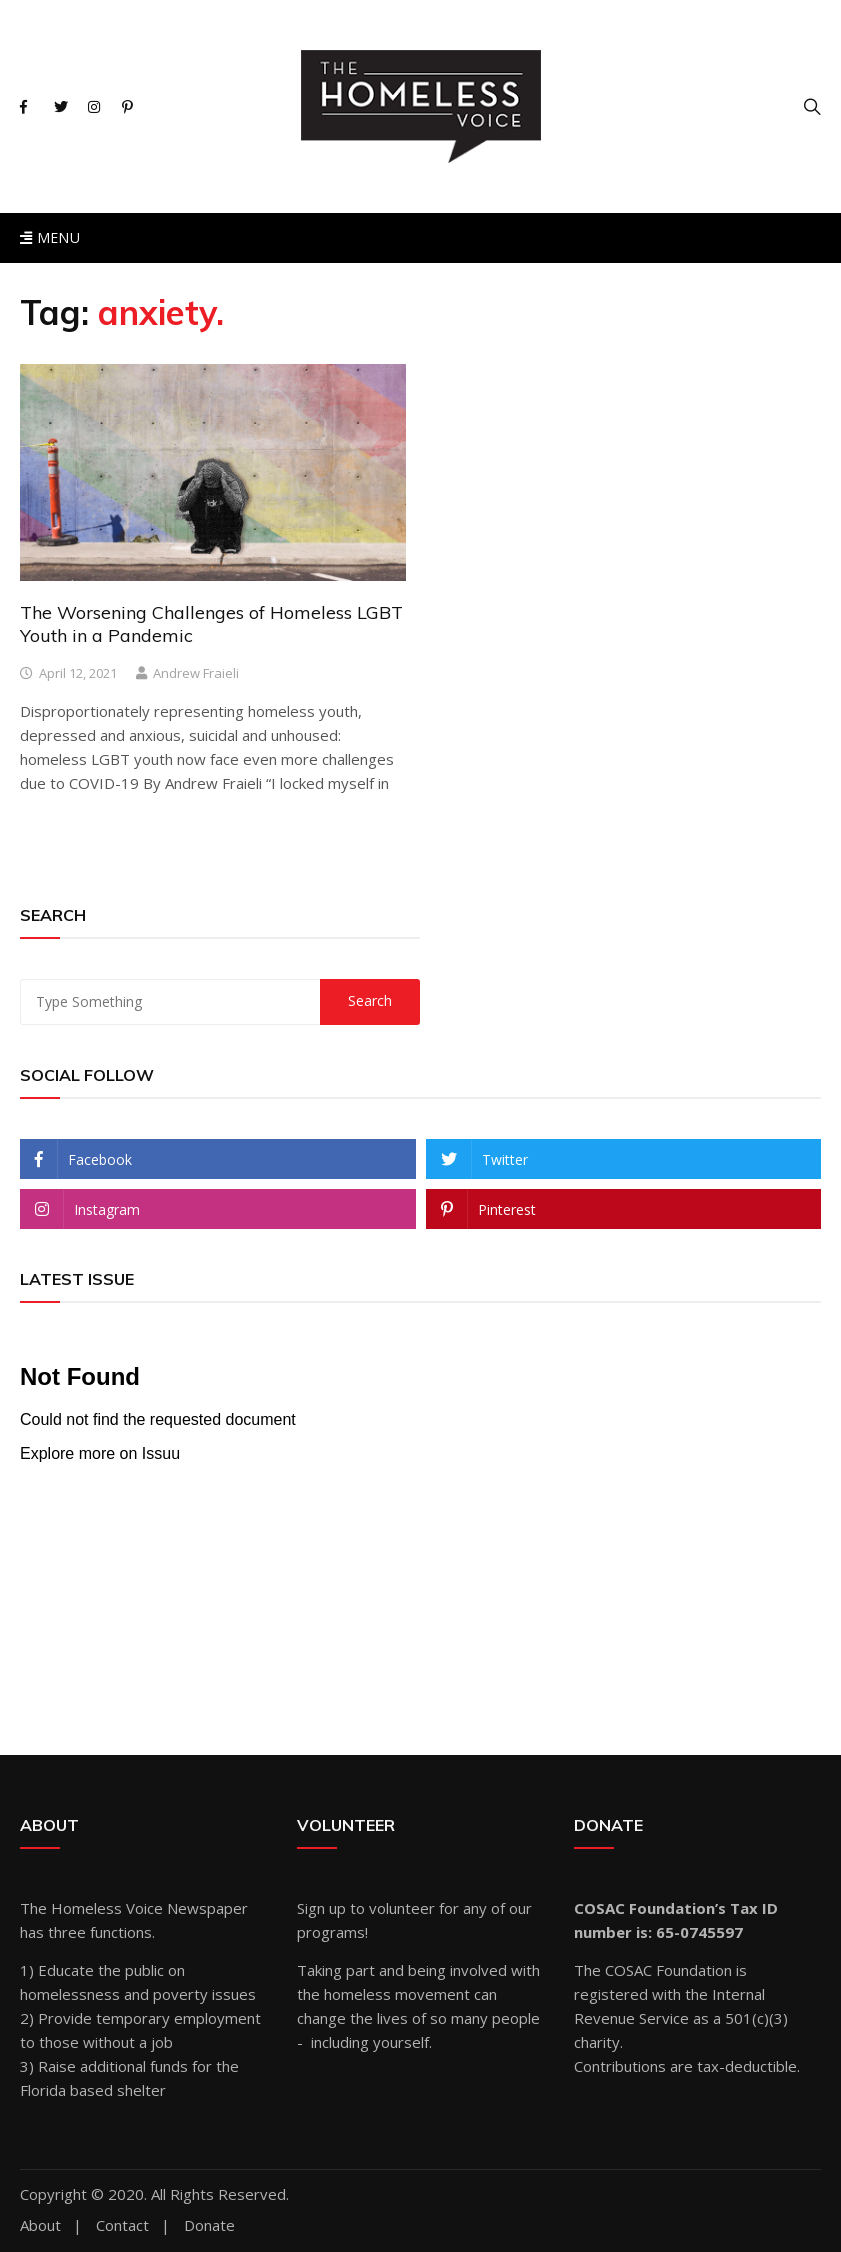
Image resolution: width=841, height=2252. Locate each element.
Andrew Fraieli (196, 673)
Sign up (321, 1908)
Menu (50, 237)
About (40, 2225)
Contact (122, 2225)
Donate (209, 2225)
